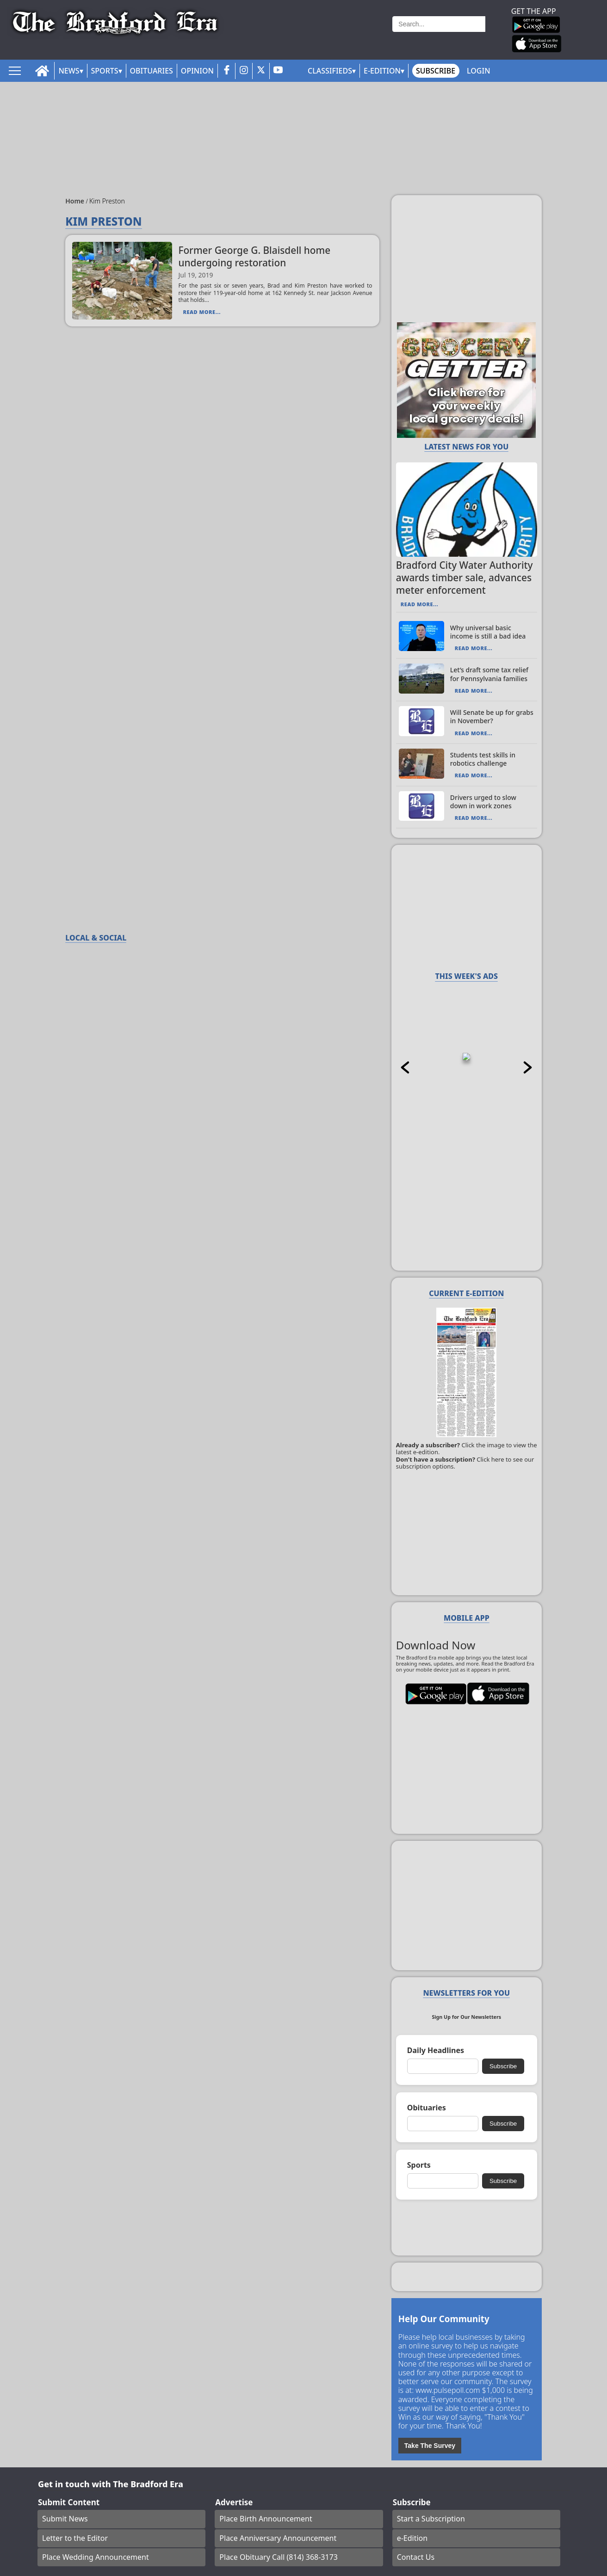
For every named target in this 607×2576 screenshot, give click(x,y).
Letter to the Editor (75, 2538)
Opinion (197, 71)
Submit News (65, 2519)
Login (478, 71)
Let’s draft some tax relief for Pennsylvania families (489, 673)
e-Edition (412, 2538)
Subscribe (435, 71)
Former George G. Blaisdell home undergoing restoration (254, 256)
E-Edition (382, 71)
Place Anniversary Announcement (277, 2538)
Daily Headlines (435, 2050)
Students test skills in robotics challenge (482, 759)
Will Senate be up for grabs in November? (491, 716)
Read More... (201, 311)
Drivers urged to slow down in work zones (483, 801)
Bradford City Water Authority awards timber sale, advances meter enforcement (464, 577)
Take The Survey (429, 2445)
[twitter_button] (261, 71)
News (68, 71)
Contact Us (415, 2557)
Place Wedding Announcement (95, 2557)
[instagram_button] (243, 71)
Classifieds (330, 71)
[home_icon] (42, 71)
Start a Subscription (431, 2519)
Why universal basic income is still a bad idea (488, 631)
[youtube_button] (278, 71)
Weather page (337, 34)
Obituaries (151, 71)
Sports (104, 71)
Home (75, 201)
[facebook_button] (226, 71)
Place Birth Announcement (265, 2519)
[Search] (438, 24)
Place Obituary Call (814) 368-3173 (278, 2557)
